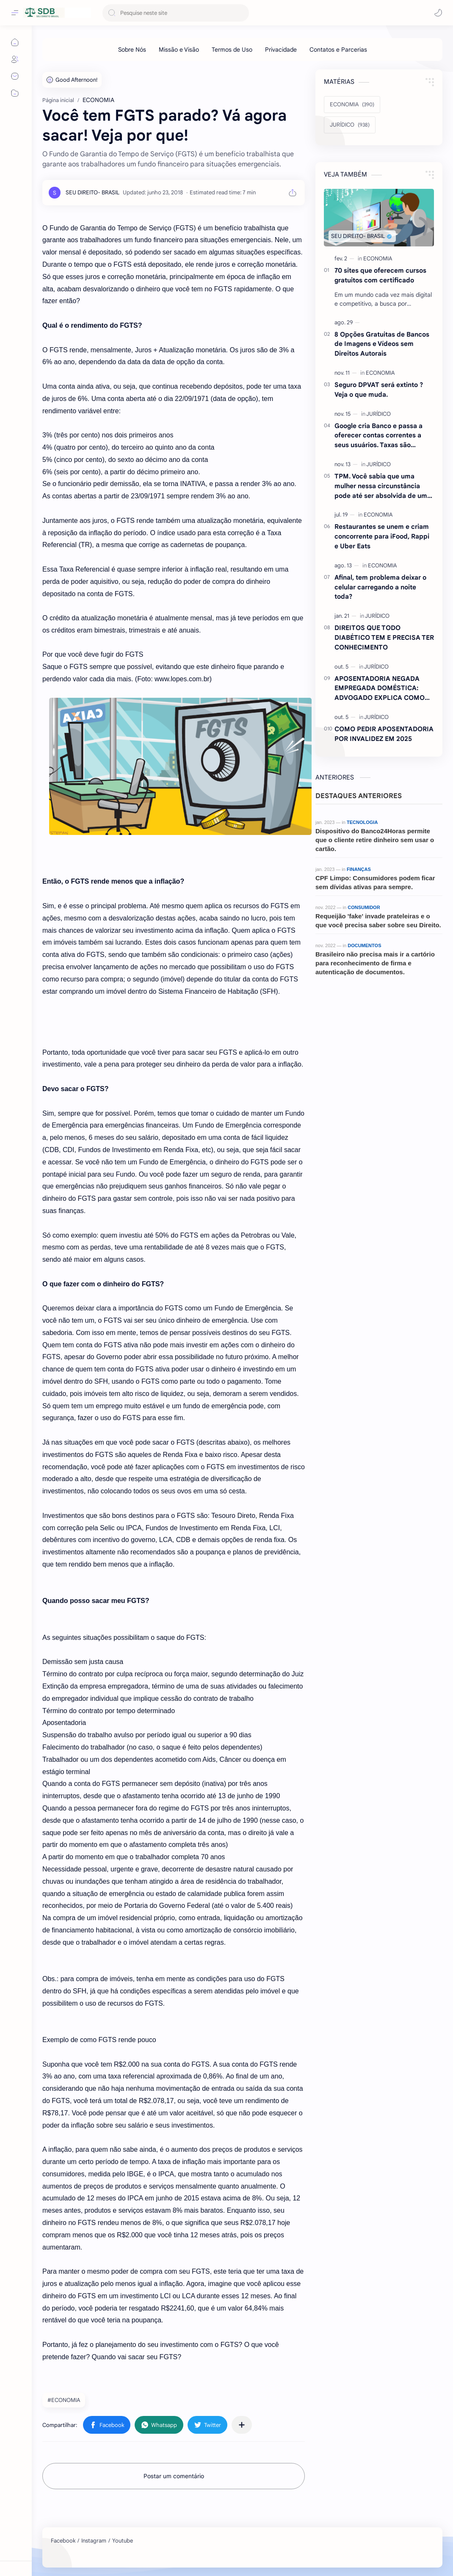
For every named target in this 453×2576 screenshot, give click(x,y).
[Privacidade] (281, 49)
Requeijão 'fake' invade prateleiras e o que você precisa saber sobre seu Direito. (378, 920)
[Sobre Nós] (132, 49)
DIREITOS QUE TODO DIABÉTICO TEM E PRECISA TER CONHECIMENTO (384, 637)
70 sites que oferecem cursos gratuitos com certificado (380, 275)
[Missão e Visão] (179, 49)
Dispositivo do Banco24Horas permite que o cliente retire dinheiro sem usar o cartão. (374, 839)
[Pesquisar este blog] (175, 13)
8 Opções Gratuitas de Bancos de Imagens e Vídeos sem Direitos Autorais (381, 344)
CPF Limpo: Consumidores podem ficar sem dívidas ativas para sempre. (375, 882)
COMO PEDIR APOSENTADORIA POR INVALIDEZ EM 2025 (384, 734)
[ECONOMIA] (352, 104)
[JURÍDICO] (350, 124)
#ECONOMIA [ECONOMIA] (63, 2400)
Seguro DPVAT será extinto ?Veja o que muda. (378, 389)
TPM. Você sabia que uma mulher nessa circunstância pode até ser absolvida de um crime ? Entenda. (380, 486)
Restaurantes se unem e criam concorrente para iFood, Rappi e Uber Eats (381, 536)
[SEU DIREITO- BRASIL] (92, 192)
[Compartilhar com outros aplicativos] (242, 2425)
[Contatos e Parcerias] (338, 49)
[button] (438, 12)
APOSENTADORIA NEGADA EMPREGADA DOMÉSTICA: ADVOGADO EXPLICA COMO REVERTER (379, 688)
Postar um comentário (174, 2476)
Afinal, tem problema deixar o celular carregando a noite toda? (380, 587)
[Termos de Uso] (232, 49)
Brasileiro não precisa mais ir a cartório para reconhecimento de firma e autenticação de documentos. (375, 963)
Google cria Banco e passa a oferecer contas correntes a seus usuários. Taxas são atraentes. (378, 436)
